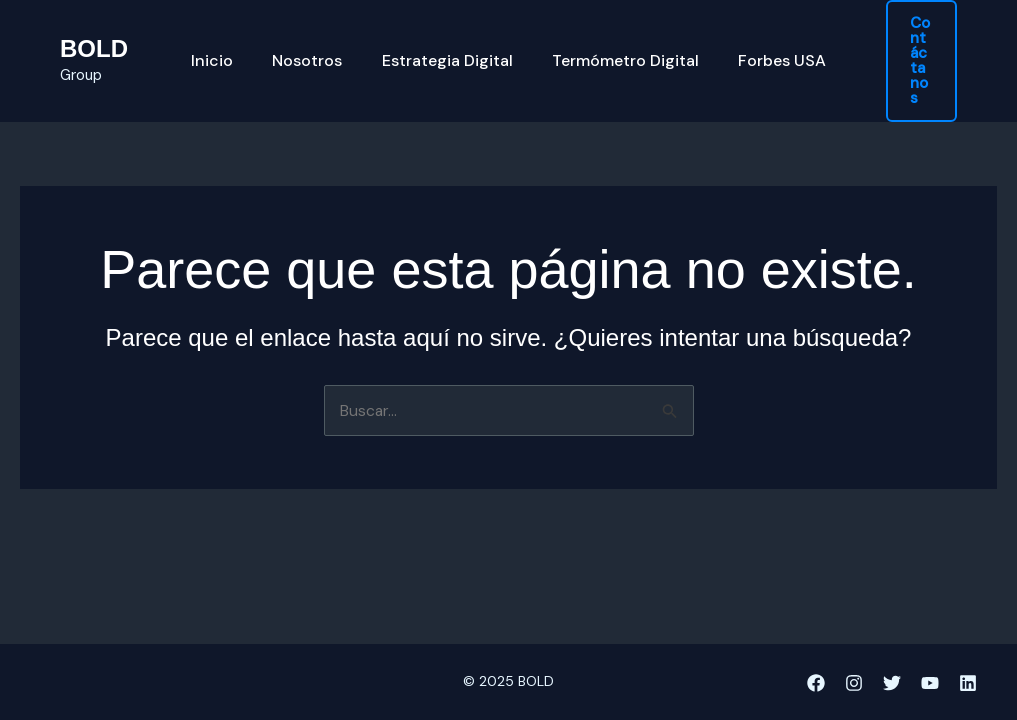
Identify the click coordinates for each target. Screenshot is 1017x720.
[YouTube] (930, 683)
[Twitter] (892, 683)
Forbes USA (768, 50)
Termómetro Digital (618, 50)
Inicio (227, 50)
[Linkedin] (968, 683)
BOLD (94, 37)
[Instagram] (854, 683)
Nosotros (315, 50)
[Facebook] (816, 683)
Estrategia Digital (447, 50)
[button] (913, 49)
